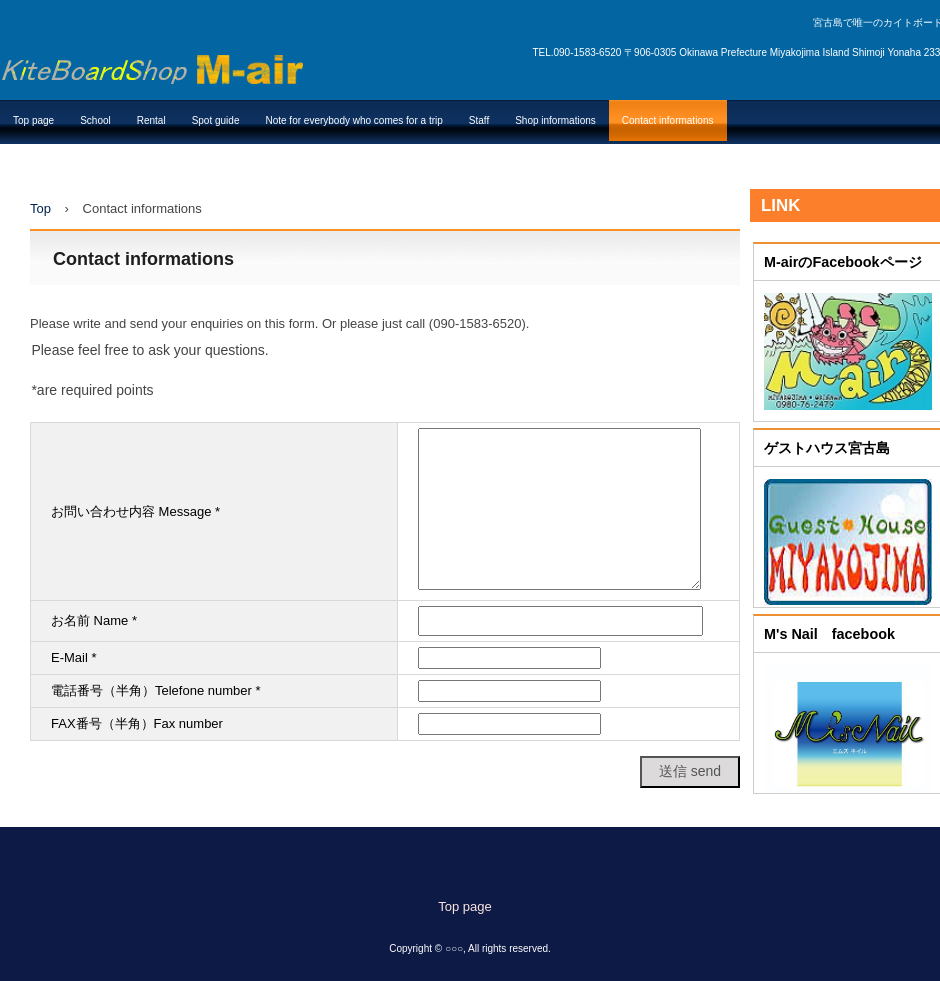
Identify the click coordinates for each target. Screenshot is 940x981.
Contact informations (668, 120)
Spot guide (216, 120)
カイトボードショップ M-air (151, 63)
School (95, 120)
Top (40, 208)
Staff (479, 120)
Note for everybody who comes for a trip (353, 120)
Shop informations (555, 120)
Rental (151, 120)
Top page (33, 120)
